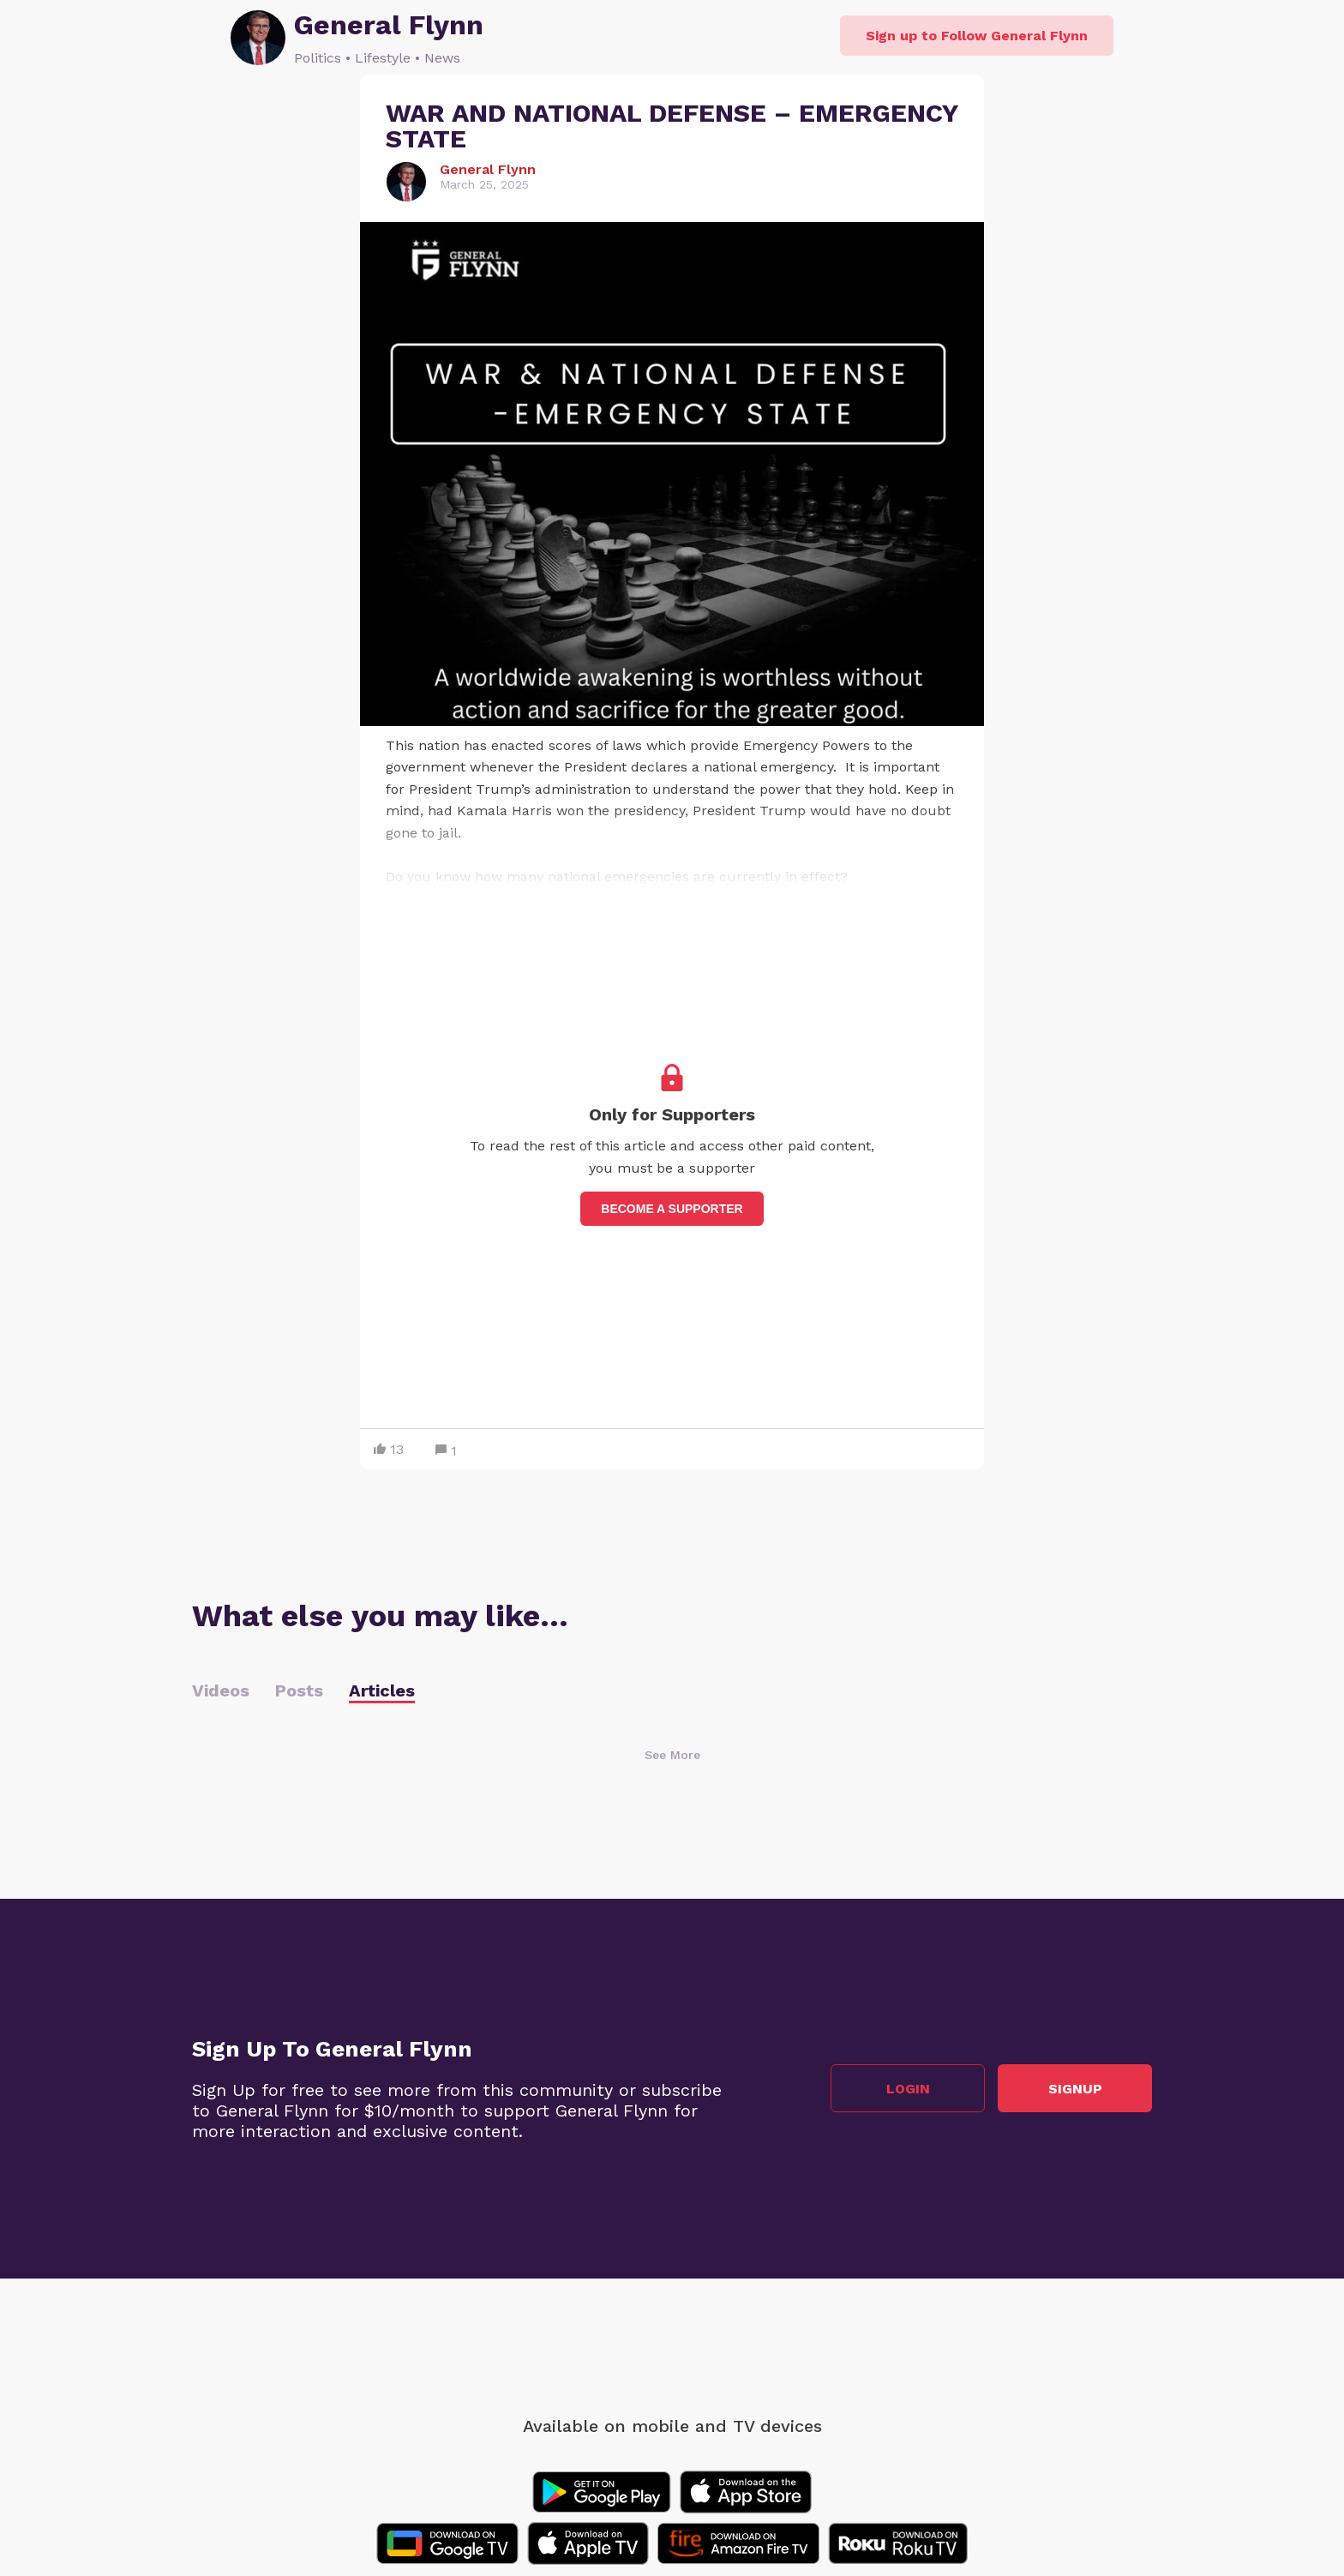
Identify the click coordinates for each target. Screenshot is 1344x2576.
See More (672, 1755)
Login (908, 2089)
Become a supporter (671, 1209)
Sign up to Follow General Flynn (977, 35)
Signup (1075, 2089)
